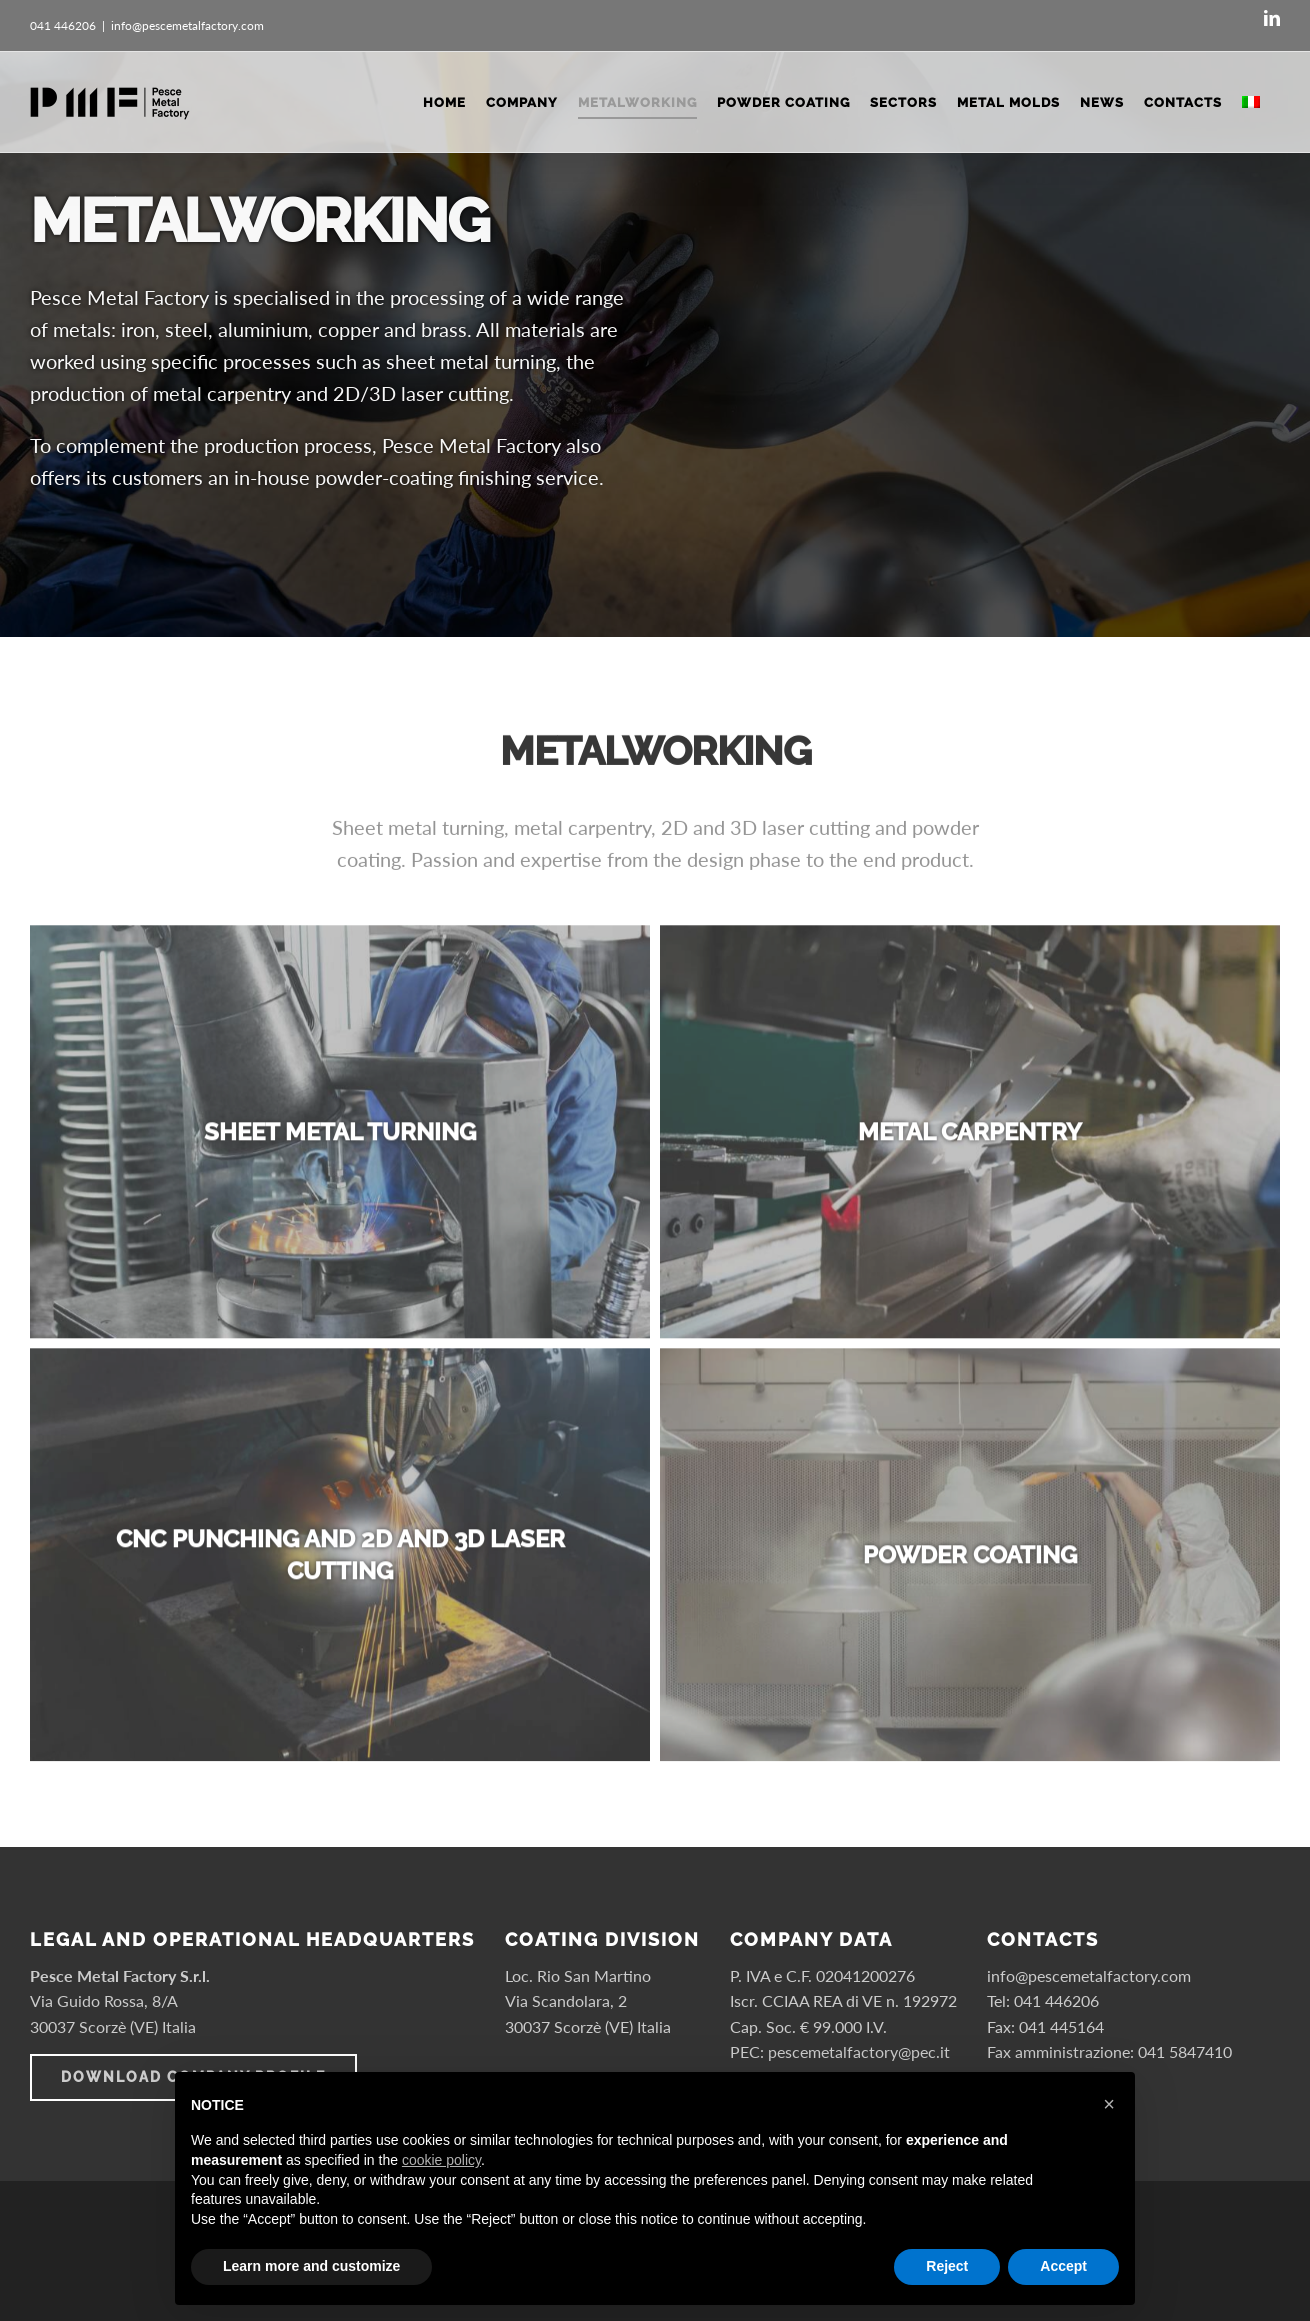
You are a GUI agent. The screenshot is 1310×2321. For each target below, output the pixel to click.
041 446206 (1056, 2000)
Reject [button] (947, 2266)
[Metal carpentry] (970, 1140)
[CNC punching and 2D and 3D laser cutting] (340, 1563)
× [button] (1109, 2104)
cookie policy (441, 2160)
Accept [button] (1063, 2266)
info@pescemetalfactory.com (187, 25)
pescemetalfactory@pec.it (859, 2051)
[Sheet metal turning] (340, 1140)
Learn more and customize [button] (311, 2266)
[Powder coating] (970, 1563)
